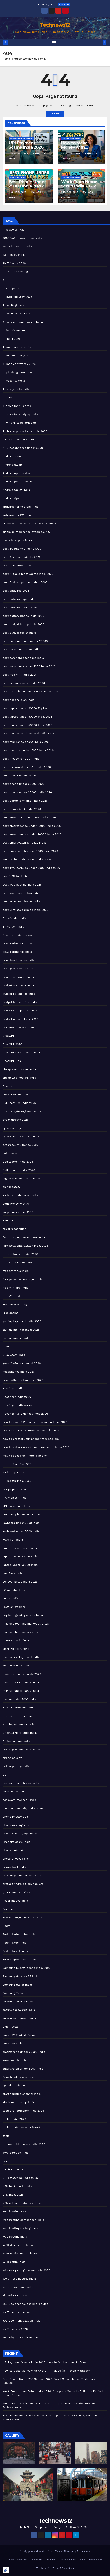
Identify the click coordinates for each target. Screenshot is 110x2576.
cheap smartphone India (19, 1069)
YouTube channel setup (18, 2312)
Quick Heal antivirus (16, 1892)
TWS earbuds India (16, 2152)
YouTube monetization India (22, 2320)
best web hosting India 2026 (22, 884)
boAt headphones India (18, 960)
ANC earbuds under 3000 (20, 439)
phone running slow (16, 1825)
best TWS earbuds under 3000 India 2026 (31, 868)
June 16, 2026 (72, 153)
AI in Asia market (14, 330)
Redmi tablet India (15, 1951)
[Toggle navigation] (54, 42)
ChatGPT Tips (12, 1061)
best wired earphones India (21, 901)
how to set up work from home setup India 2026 (36, 1447)
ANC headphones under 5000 (23, 448)
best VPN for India (15, 876)
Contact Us (36, 2560)
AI (4, 280)
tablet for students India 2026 (23, 2110)
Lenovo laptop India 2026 (20, 1581)
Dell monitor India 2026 (19, 1170)
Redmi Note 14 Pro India (19, 1934)
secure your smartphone (19, 2018)
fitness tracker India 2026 (20, 1254)
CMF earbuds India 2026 (19, 1103)
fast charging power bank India (24, 1237)
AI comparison (12, 288)
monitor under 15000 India (21, 1691)
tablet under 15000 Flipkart (21, 2127)
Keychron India (13, 1539)
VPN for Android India (17, 2186)
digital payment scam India (21, 1178)
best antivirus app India (19, 599)
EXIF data (9, 1220)
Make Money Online (16, 1649)
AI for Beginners (13, 305)
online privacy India (16, 1766)
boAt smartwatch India (18, 977)
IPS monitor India (14, 1497)
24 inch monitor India (17, 246)
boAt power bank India (18, 968)
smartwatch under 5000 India (23, 2068)
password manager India (19, 1800)
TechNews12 (42, 2568)
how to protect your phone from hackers (31, 1439)
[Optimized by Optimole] (6, 2570)
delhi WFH (10, 1153)
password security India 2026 (23, 1808)
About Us (22, 2560)
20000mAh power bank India (22, 238)
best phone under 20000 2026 (23, 784)
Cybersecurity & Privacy (21, 138)
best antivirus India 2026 (20, 607)
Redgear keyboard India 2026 (22, 1917)
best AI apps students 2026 (22, 557)
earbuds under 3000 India (20, 1195)
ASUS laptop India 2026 (19, 540)
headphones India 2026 (19, 1371)
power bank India (14, 1867)
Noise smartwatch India (19, 1707)
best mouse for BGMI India (21, 758)
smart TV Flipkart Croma (19, 2035)
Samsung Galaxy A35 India (21, 1976)
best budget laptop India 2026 (23, 624)
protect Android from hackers (23, 1884)
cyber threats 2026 (16, 1120)
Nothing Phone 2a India (18, 1724)
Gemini (7, 1346)
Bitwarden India (13, 926)
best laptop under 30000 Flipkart (26, 708)
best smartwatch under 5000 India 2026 (30, 851)
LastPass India (13, 1573)
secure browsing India (18, 2001)
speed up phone (14, 2085)
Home (6, 58)
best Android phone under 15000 (25, 582)
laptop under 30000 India (20, 1556)
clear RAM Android (15, 1094)
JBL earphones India (17, 1506)
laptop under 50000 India (20, 1565)
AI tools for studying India (20, 414)
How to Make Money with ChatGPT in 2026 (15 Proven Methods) (46, 2370)
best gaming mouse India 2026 (24, 683)
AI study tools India (16, 389)
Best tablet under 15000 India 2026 (27, 859)
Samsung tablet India (17, 1984)
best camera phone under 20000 (25, 641)
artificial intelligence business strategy (29, 523)
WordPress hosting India (19, 2278)
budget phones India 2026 (20, 1019)
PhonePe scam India (16, 1842)
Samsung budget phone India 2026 (26, 1968)
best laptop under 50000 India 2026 (27, 725)
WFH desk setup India (18, 2245)
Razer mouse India (15, 1900)
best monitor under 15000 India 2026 (28, 750)
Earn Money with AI (16, 1203)
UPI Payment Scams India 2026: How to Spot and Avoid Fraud (45, 2362)
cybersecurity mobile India (21, 1136)
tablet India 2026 (14, 2119)
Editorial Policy (67, 2560)
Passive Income (13, 1791)
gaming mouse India (16, 1338)
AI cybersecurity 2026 (17, 297)
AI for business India (17, 313)
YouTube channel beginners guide (25, 2304)
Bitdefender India (14, 918)
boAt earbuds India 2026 (19, 943)
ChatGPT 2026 (12, 1044)
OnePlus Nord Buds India (20, 1733)
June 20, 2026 (20, 153)
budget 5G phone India (18, 985)
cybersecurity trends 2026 (21, 1145)
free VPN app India (15, 1287)
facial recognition (14, 1229)
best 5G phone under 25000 (22, 548)
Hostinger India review (18, 1405)
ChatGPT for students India (21, 1052)
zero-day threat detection (20, 2337)
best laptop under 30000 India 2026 (27, 716)
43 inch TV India (14, 255)
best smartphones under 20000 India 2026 (32, 834)
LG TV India (10, 1598)
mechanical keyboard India (21, 1657)
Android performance (17, 481)
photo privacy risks (16, 1858)
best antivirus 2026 (16, 590)
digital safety (11, 1187)
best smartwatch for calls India (24, 842)
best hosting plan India (18, 700)
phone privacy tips (15, 1817)
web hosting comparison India (23, 2220)
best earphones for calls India (23, 658)
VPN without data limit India (22, 2203)
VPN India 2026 (13, 2194)
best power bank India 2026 (22, 809)
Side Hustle (10, 2026)
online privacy (12, 1758)
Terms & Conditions (63, 2568)
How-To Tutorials (71, 138)
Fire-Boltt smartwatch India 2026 (25, 1245)
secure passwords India (19, 2010)
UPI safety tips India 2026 (20, 2178)
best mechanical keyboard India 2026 (28, 733)
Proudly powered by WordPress (36, 2551)
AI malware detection (17, 347)
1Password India (13, 229)
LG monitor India (14, 1590)
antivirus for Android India (20, 506)
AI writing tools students (20, 423)
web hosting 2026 (15, 2211)
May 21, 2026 (71, 192)
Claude (7, 1086)
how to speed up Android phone (25, 1455)
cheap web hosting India (19, 1078)
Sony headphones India (19, 2077)
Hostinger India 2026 (17, 1397)
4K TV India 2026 (14, 263)
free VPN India (12, 1296)
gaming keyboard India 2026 (22, 1321)
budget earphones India (19, 994)
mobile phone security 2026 (22, 1674)
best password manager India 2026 (27, 767)
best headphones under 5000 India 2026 (31, 691)
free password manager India (23, 1279)
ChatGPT (8, 1036)
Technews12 (55, 25)
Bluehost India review (17, 935)
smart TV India (13, 2043)
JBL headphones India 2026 (22, 1514)
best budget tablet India (19, 632)
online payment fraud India (21, 1749)
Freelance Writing (15, 1304)
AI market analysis (15, 355)
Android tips (11, 498)
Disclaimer (50, 2560)
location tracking (14, 1607)
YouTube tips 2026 (15, 2329)
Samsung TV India (15, 1993)
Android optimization (17, 473)
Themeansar (83, 2551)
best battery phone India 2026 (23, 616)
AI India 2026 (12, 339)
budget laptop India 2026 (20, 1010)
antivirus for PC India (17, 515)
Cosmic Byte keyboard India (22, 1111)
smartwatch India (15, 2060)
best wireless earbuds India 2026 (25, 910)
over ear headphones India (21, 1783)
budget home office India (20, 1002)
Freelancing (10, 1313)
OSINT (7, 1775)
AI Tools (8, 397)
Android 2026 (12, 456)
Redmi (7, 1926)
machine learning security (20, 1632)
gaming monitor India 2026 (21, 1329)
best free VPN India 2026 (20, 674)
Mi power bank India (16, 1665)
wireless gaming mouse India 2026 (26, 2270)
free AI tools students (18, 1262)
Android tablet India (16, 490)
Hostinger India (13, 1388)
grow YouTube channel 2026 (22, 1363)
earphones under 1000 (18, 1212)
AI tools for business (17, 406)
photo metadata (14, 1850)
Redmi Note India (14, 1942)
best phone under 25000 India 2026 (27, 792)
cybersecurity (12, 1128)
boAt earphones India (17, 952)
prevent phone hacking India (22, 1875)
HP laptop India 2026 (17, 1481)
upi (5, 2161)
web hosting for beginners (20, 2228)
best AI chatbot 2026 (17, 565)
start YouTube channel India (22, 2094)
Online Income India (16, 1741)
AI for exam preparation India (23, 322)
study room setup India (19, 2102)
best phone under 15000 (19, 775)
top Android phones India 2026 (24, 2144)
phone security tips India (20, 1833)
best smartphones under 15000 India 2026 (32, 826)
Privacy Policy (95, 2560)
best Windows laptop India (21, 893)
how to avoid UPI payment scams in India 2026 (35, 1422)
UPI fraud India (13, 2169)
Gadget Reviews (17, 177)
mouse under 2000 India (19, 1699)
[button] (100, 42)
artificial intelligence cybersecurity (26, 532)
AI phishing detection (17, 372)
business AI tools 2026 (18, 1027)
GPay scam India (14, 1355)
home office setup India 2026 (23, 1380)
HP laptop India (13, 1472)
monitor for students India (21, 1682)
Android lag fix (13, 464)
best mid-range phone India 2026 (26, 742)
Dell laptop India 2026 (18, 1161)
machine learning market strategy (26, 1623)
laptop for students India (20, 1548)
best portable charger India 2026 (25, 800)
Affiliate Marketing (15, 271)
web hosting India (15, 2236)
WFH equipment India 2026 (21, 2253)
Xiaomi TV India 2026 (17, 2295)
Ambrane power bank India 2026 (25, 431)
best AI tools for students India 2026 (28, 574)
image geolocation (15, 1489)
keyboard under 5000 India (21, 1531)
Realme (8, 1909)
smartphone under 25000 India (24, 2052)
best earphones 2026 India (21, 649)
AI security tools (14, 381)
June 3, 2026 (19, 192)
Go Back (55, 114)
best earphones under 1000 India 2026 (29, 666)
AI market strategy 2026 (19, 364)
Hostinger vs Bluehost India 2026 (25, 1413)
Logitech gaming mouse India (23, 1615)
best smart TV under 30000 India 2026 (29, 817)
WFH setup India (14, 2262)
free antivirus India (16, 1271)
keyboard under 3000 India (21, 1523)
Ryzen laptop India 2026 (19, 1959)
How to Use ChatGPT (17, 1464)
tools (6, 2136)
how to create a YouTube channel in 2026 (31, 1430)
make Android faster (17, 1640)
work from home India (18, 2287)
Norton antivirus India (18, 1716)
